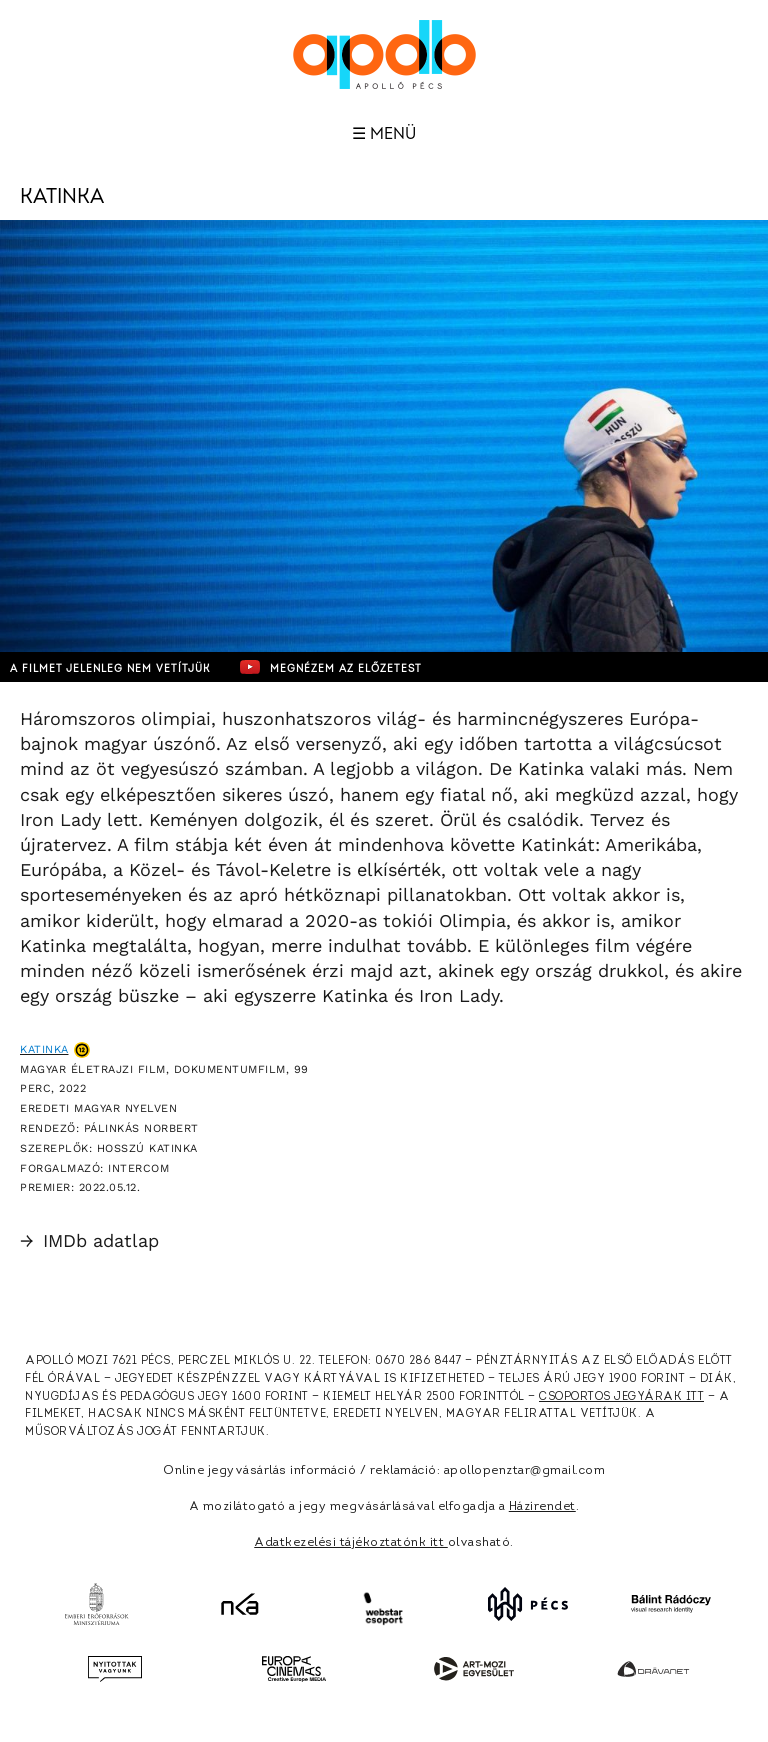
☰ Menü (384, 134)
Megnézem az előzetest (331, 667)
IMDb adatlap (89, 1240)
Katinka (44, 1049)
